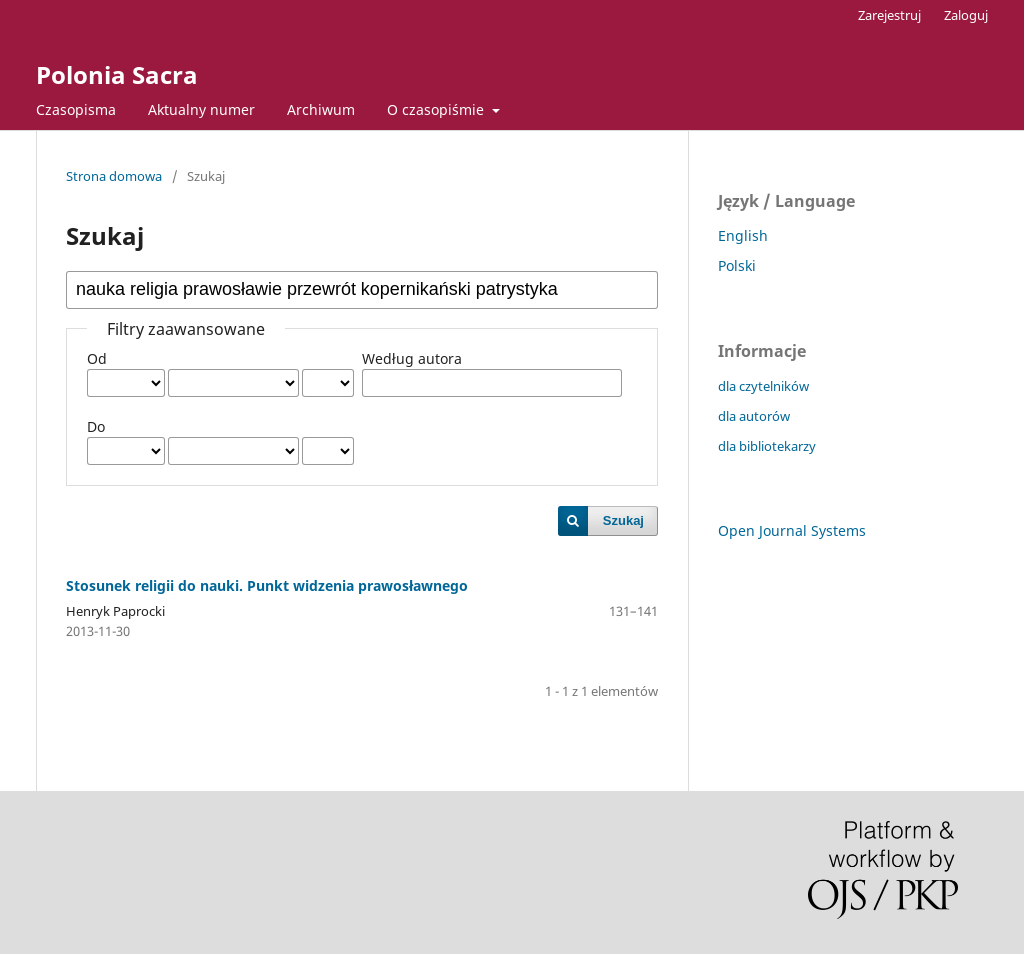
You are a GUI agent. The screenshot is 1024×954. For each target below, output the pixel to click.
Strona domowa (114, 176)
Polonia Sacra (117, 74)
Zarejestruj (889, 15)
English (743, 235)
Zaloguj (966, 15)
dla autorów (754, 416)
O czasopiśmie (437, 109)
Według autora (412, 358)
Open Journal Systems (792, 530)
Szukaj (623, 520)
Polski (737, 265)
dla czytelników (763, 386)
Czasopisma (76, 109)
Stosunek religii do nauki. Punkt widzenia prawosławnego (267, 585)
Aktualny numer (201, 109)
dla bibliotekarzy (767, 446)
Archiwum (321, 109)
